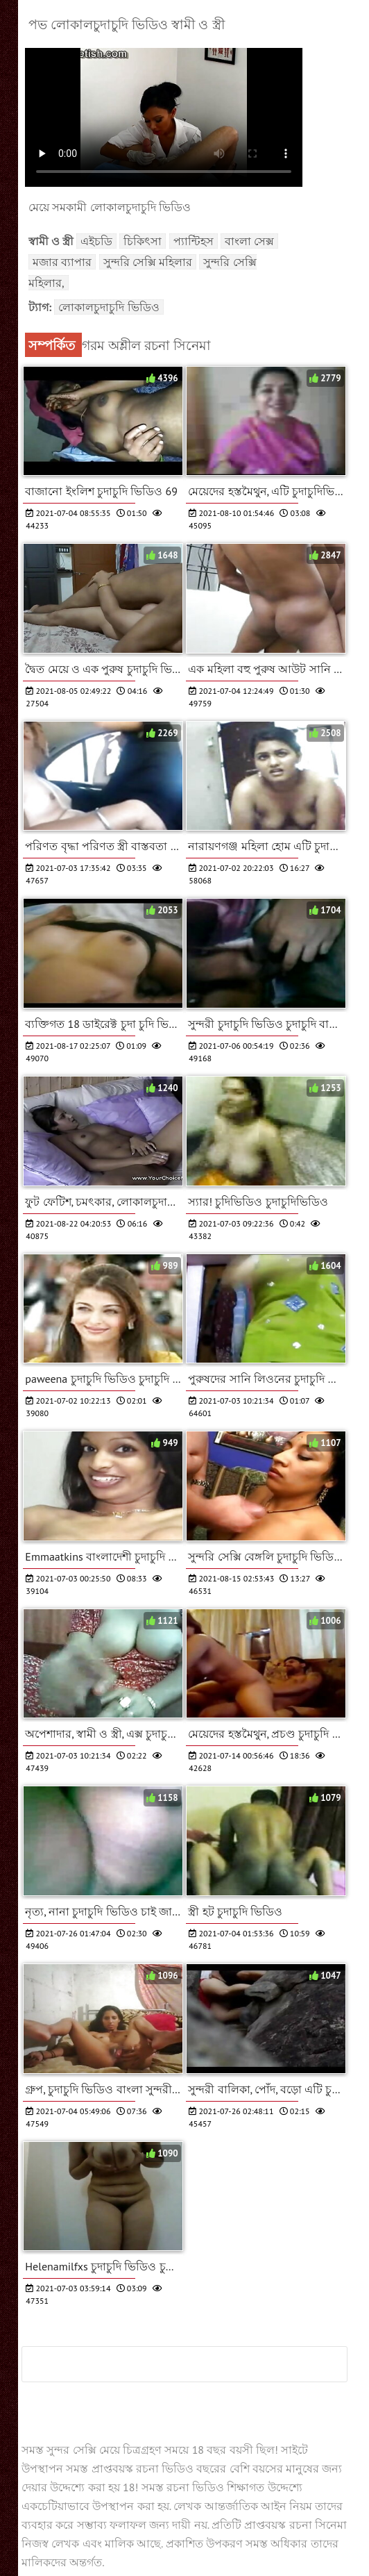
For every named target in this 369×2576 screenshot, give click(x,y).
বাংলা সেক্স (249, 241)
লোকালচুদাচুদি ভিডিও (108, 307)
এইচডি (96, 241)
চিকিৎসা (142, 241)
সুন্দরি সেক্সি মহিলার (148, 262)
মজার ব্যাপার (62, 262)
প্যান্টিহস (193, 241)
